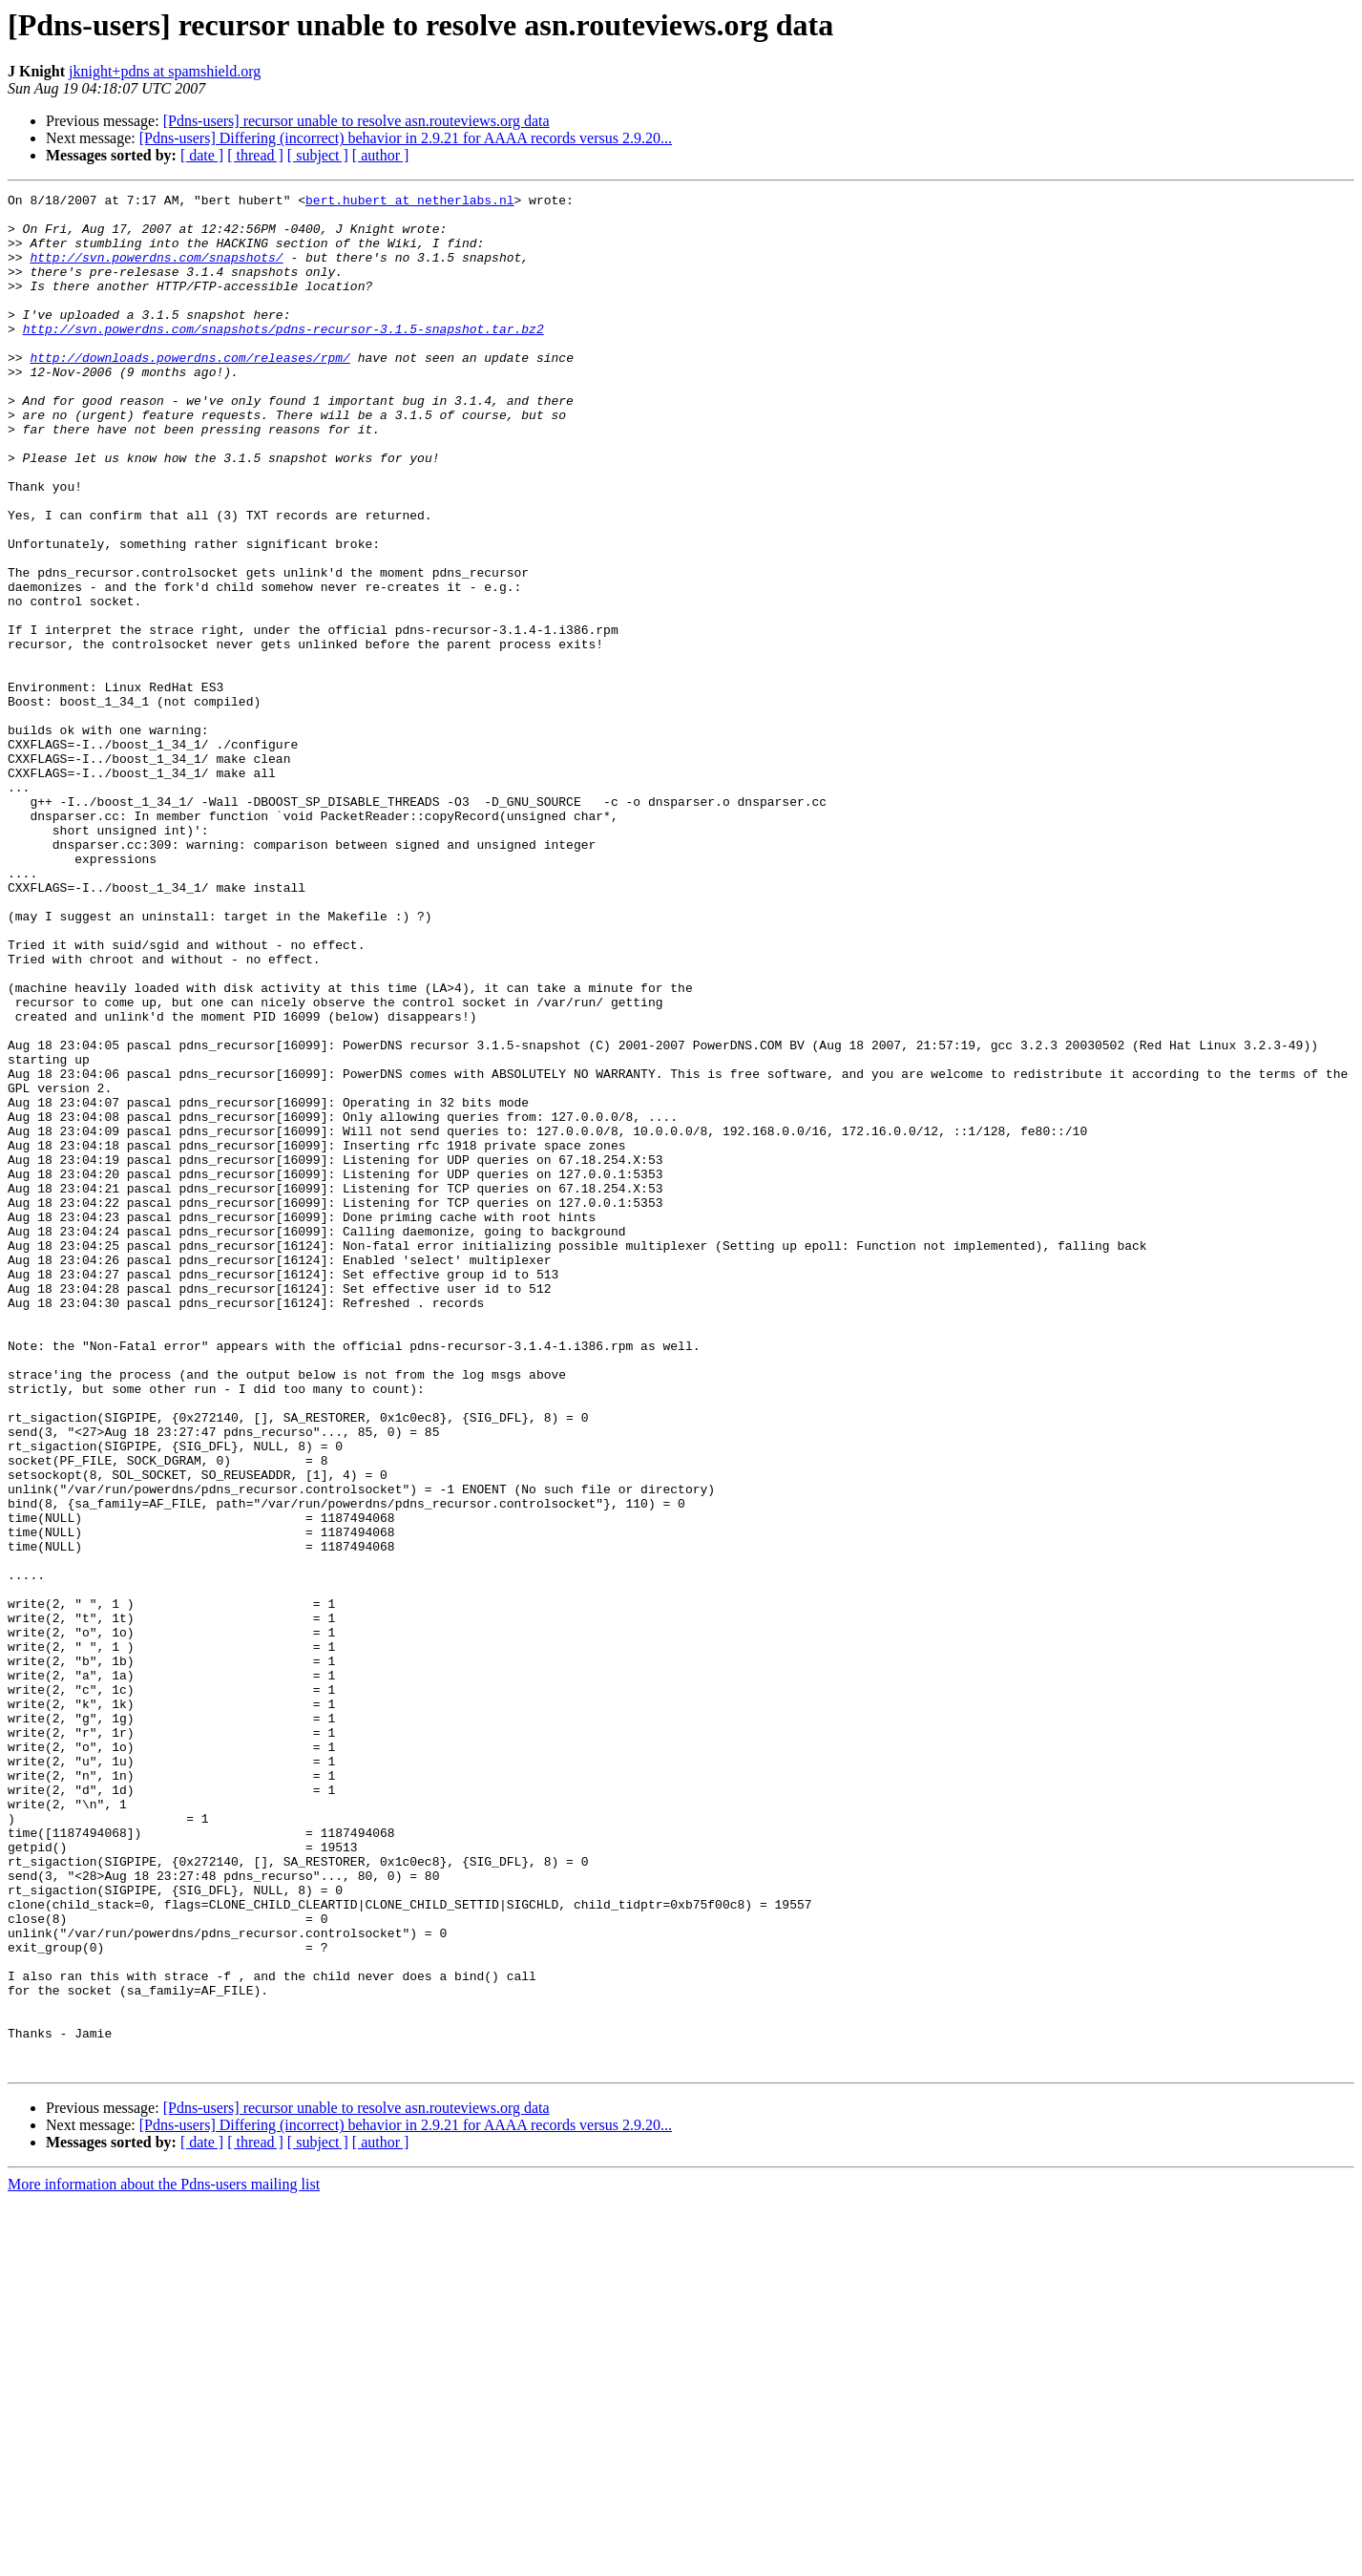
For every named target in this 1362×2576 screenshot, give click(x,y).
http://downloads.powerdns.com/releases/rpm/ (189, 391)
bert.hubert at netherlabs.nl (409, 202)
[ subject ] (317, 155)
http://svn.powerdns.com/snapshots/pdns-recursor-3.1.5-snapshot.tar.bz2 (283, 357)
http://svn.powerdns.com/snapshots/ (156, 271)
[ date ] (201, 155)
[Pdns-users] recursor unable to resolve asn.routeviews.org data (356, 121)
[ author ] (380, 155)
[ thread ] (255, 155)
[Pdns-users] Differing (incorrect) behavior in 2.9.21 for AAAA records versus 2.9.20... (405, 138)
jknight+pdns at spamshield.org (165, 71)
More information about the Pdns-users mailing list (164, 2559)
